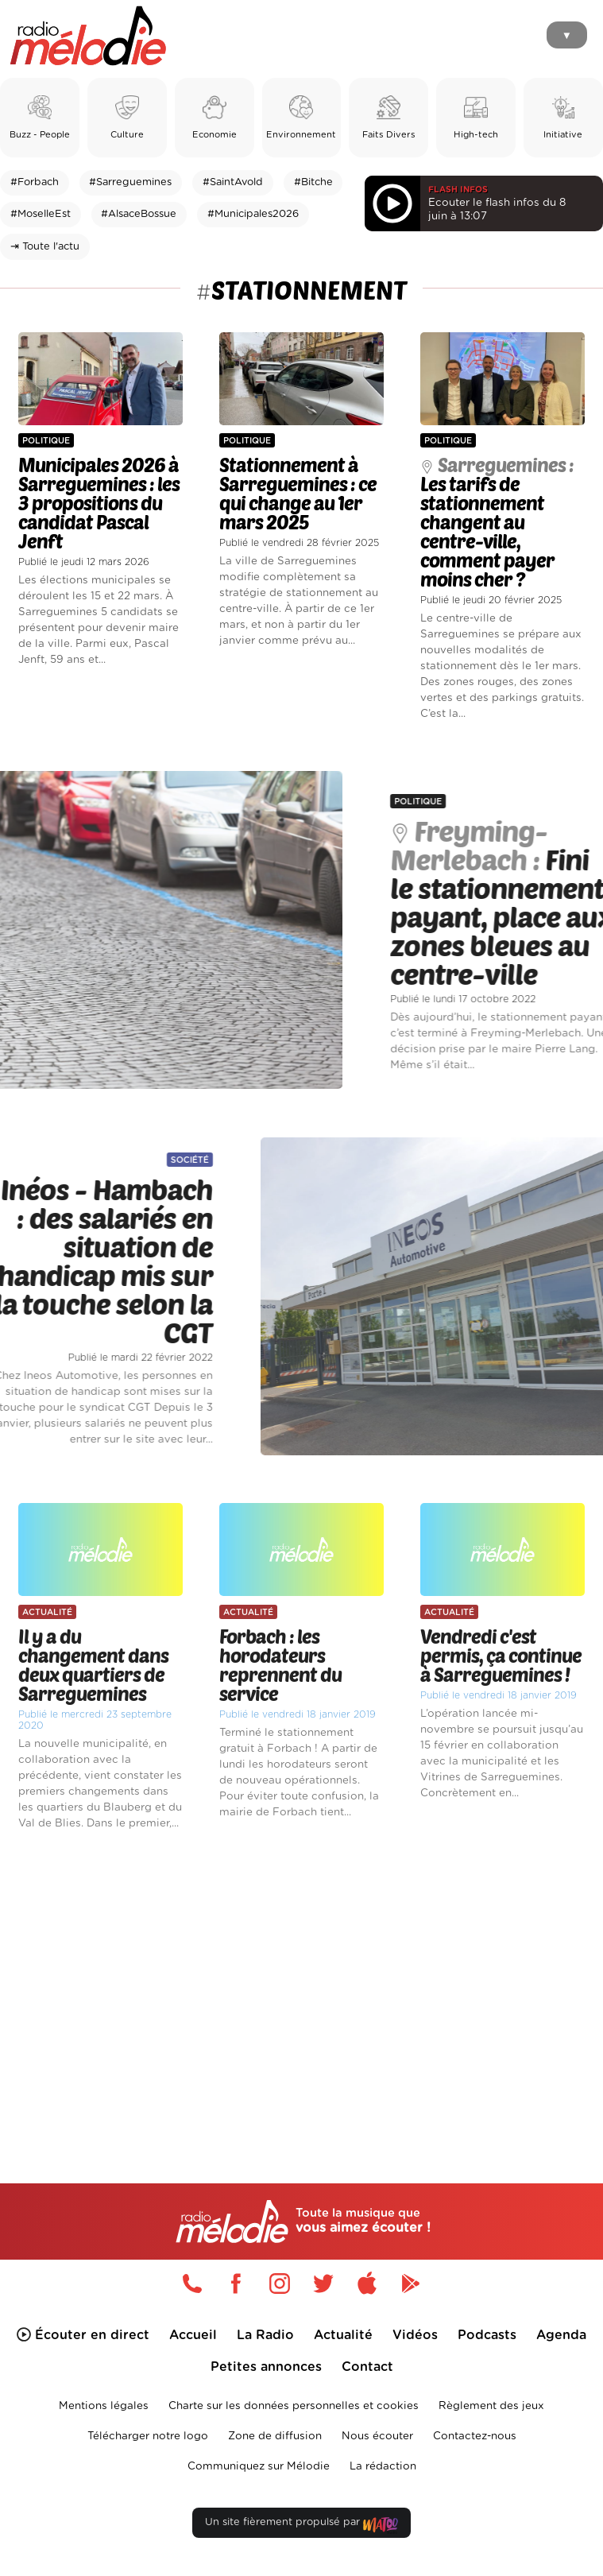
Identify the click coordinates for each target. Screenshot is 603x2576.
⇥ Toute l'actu (44, 247)
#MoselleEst (40, 214)
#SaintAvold (233, 182)
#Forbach (34, 182)
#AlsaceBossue (138, 214)
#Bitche (313, 182)
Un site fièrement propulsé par (301, 2525)
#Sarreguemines (130, 182)
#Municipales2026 (253, 214)
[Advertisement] (301, 1980)
